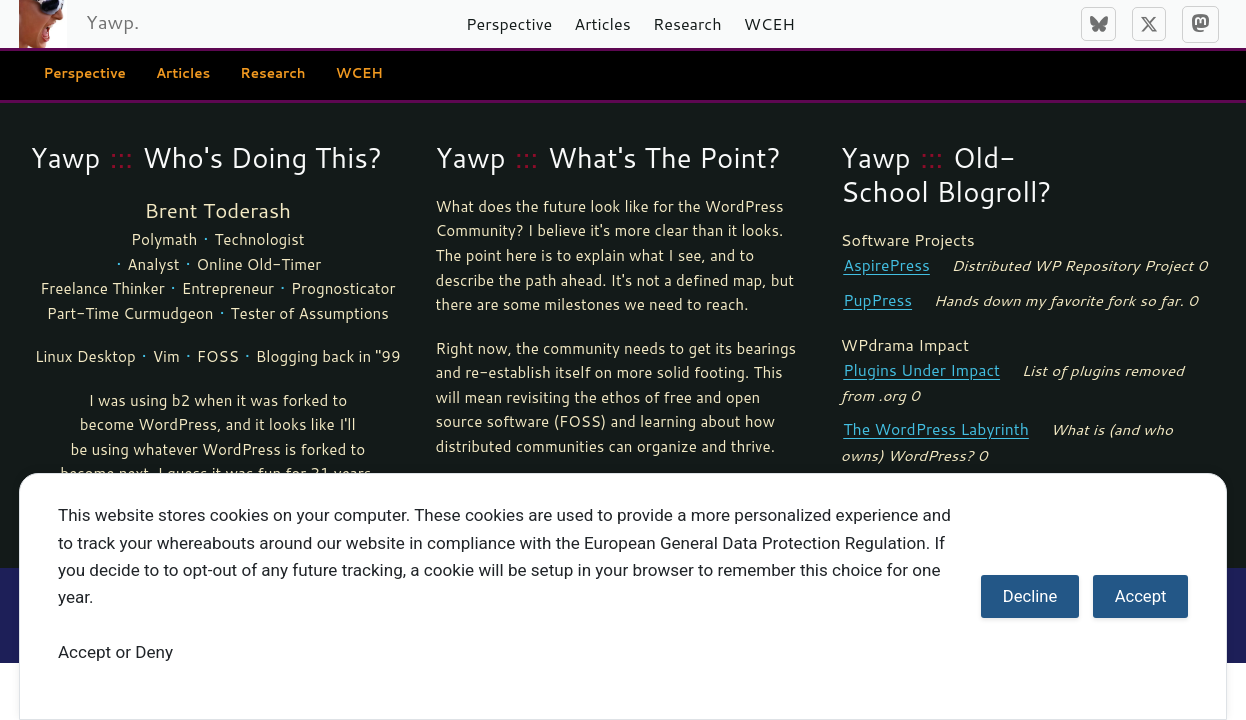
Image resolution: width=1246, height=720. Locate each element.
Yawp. (112, 21)
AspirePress (885, 265)
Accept (1141, 596)
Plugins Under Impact (918, 368)
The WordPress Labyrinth (932, 426)
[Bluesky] (1098, 24)
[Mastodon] (1200, 24)
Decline (1030, 596)
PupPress (876, 298)
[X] (1149, 24)
